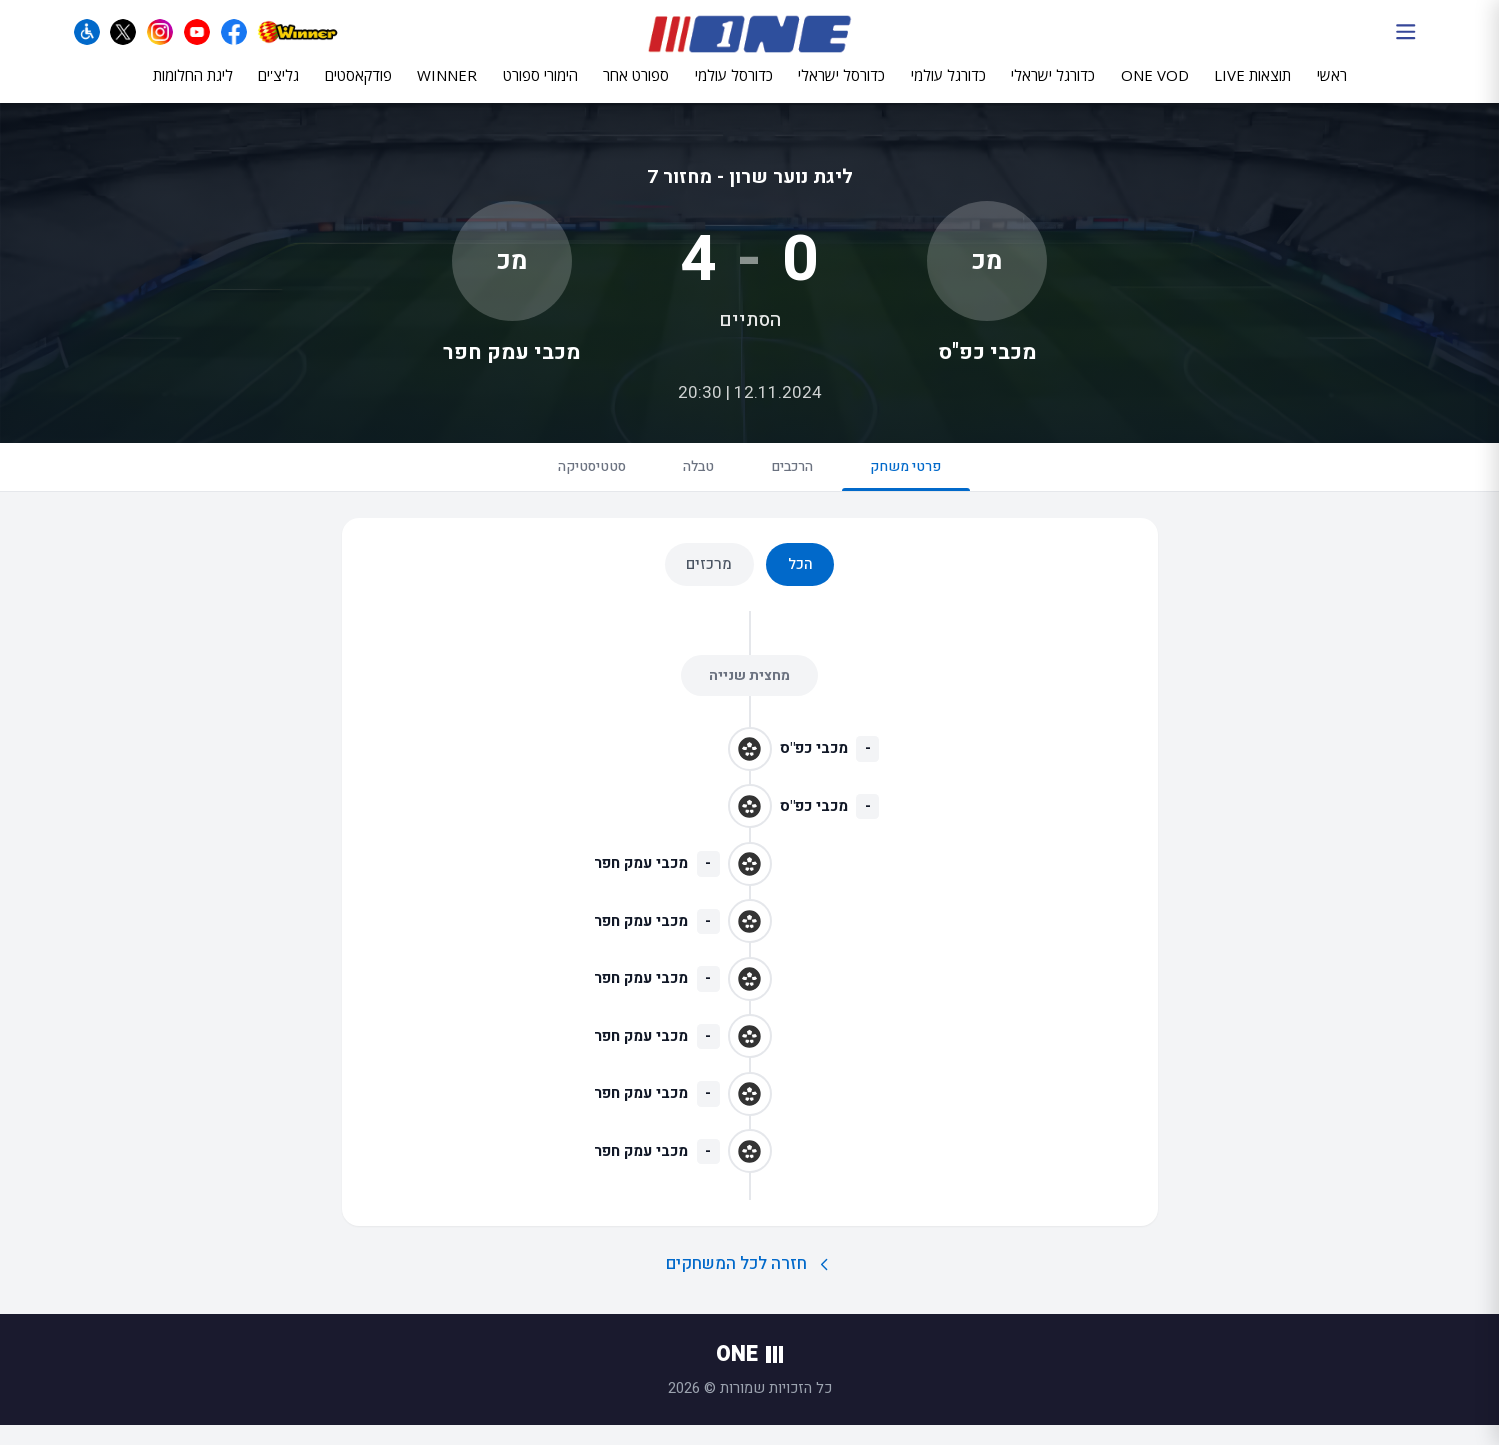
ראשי (1332, 87)
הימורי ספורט (540, 87)
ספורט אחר (636, 87)
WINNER (447, 87)
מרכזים (709, 584)
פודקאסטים (358, 87)
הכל (800, 584)
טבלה (692, 483)
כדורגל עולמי (948, 87)
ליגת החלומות (193, 87)
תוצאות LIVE (1252, 87)
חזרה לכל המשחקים (749, 1283)
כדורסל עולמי (734, 87)
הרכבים (800, 483)
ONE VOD (1155, 87)
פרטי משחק (929, 491)
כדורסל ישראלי (841, 87)
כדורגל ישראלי (1053, 87)
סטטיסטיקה (569, 483)
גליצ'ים (278, 87)
